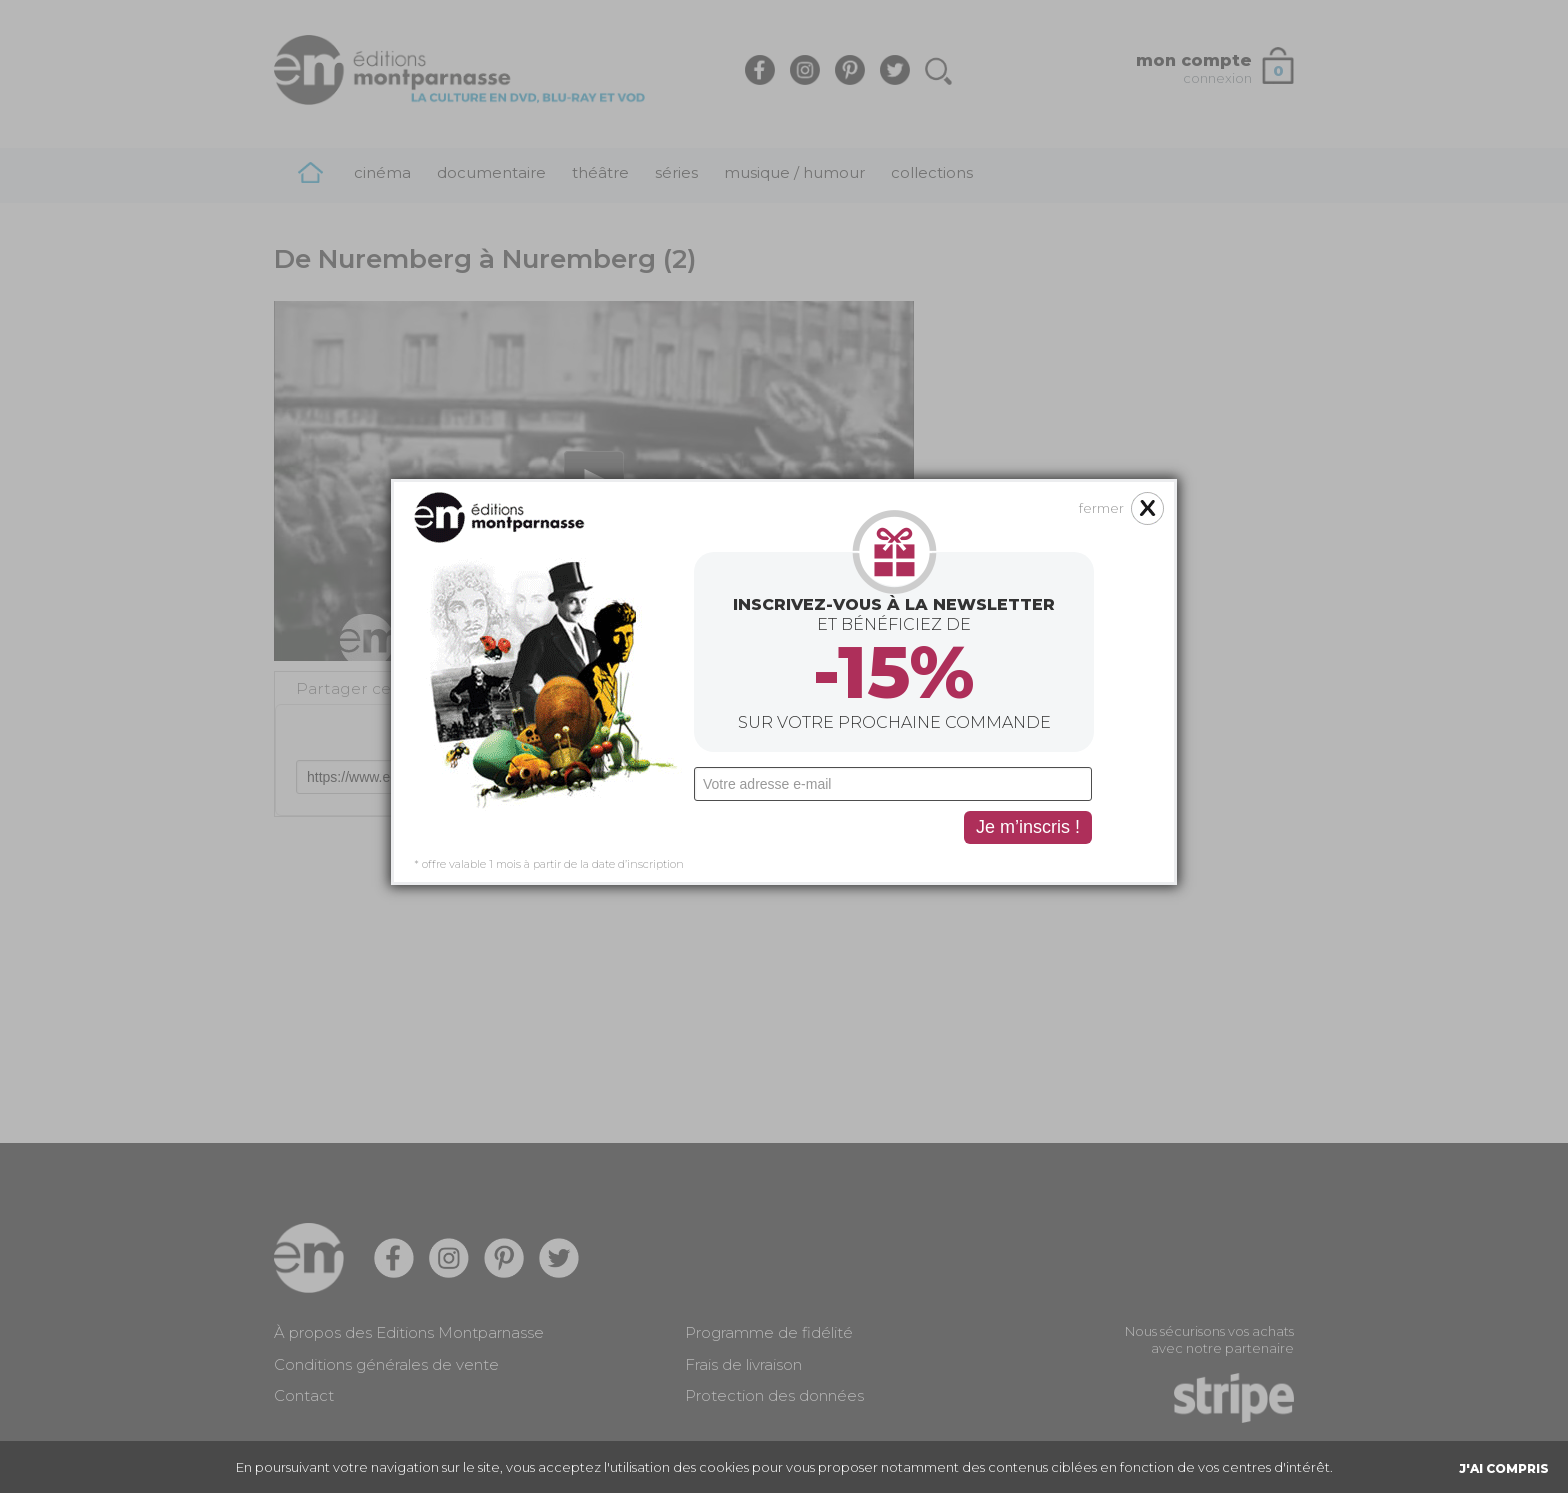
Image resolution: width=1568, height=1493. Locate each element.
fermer (1101, 373)
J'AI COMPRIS (1504, 1468)
